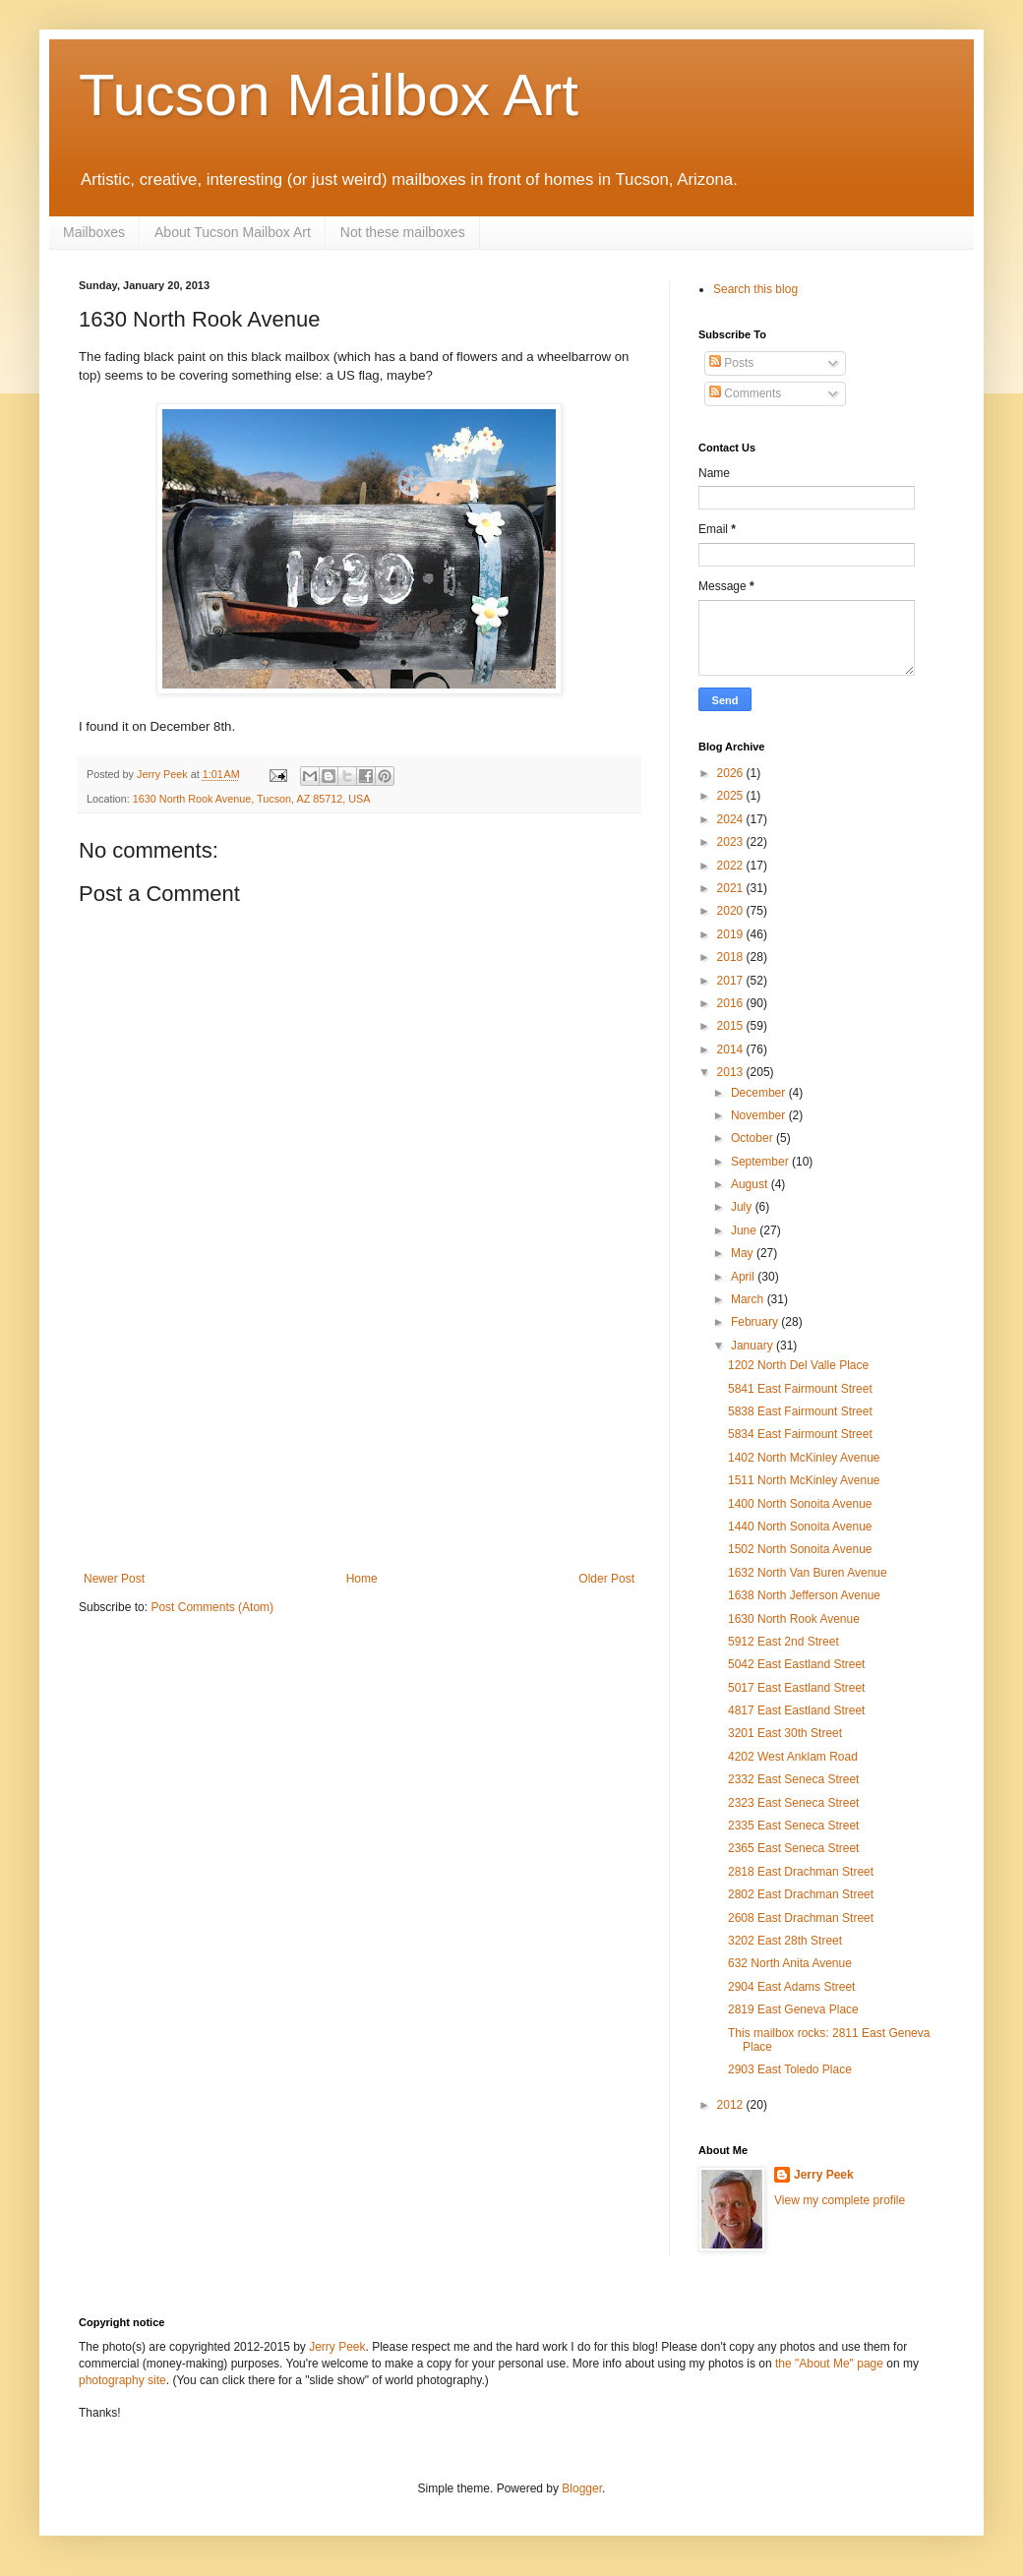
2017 (732, 981)
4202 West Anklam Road (793, 1757)
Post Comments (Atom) (211, 1607)
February (756, 1322)
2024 (732, 819)
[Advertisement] (359, 1448)
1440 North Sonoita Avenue (800, 1526)
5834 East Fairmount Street (800, 1434)
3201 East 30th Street (785, 1733)
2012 (732, 2105)
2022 (732, 865)
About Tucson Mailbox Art (232, 232)
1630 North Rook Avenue (794, 1619)
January (753, 1345)
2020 (732, 911)
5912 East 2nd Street (783, 1641)
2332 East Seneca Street (793, 1779)
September (761, 1161)
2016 (732, 1003)
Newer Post (114, 1579)
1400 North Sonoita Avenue (800, 1504)
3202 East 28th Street (785, 1940)
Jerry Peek (824, 2175)
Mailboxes (94, 232)
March (749, 1299)
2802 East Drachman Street (800, 1894)
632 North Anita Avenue (790, 1963)
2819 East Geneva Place (793, 2009)
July (743, 1207)
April (744, 1277)
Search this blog (755, 289)
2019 (732, 934)
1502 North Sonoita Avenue (800, 1549)
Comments (745, 393)
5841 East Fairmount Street (800, 1389)
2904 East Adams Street (791, 1987)
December (760, 1093)
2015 (732, 1026)
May (743, 1253)
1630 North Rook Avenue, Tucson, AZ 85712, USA (252, 799)
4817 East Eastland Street (796, 1710)
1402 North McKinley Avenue (804, 1458)
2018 (732, 957)
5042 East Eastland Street (796, 1664)
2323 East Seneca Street (793, 1803)
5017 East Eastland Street (796, 1688)
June (745, 1230)
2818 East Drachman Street (800, 1872)
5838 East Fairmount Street (800, 1411)
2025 (732, 796)
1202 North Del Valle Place (798, 1365)
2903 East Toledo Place (790, 2069)
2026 (732, 773)
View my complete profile (839, 2200)
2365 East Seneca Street (793, 1848)
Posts (731, 363)
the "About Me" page (829, 2363)
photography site (122, 2380)
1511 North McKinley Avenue (804, 1480)
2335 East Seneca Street (793, 1825)
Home (362, 1579)
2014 (732, 1049)
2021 (732, 888)
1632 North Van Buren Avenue (807, 1573)
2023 (732, 842)
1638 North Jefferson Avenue (804, 1595)
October (753, 1138)
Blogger (582, 2488)
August (751, 1184)
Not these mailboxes (402, 232)
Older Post (606, 1579)
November (760, 1115)
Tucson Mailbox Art (328, 95)
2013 (732, 1072)
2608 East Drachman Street (800, 1918)
